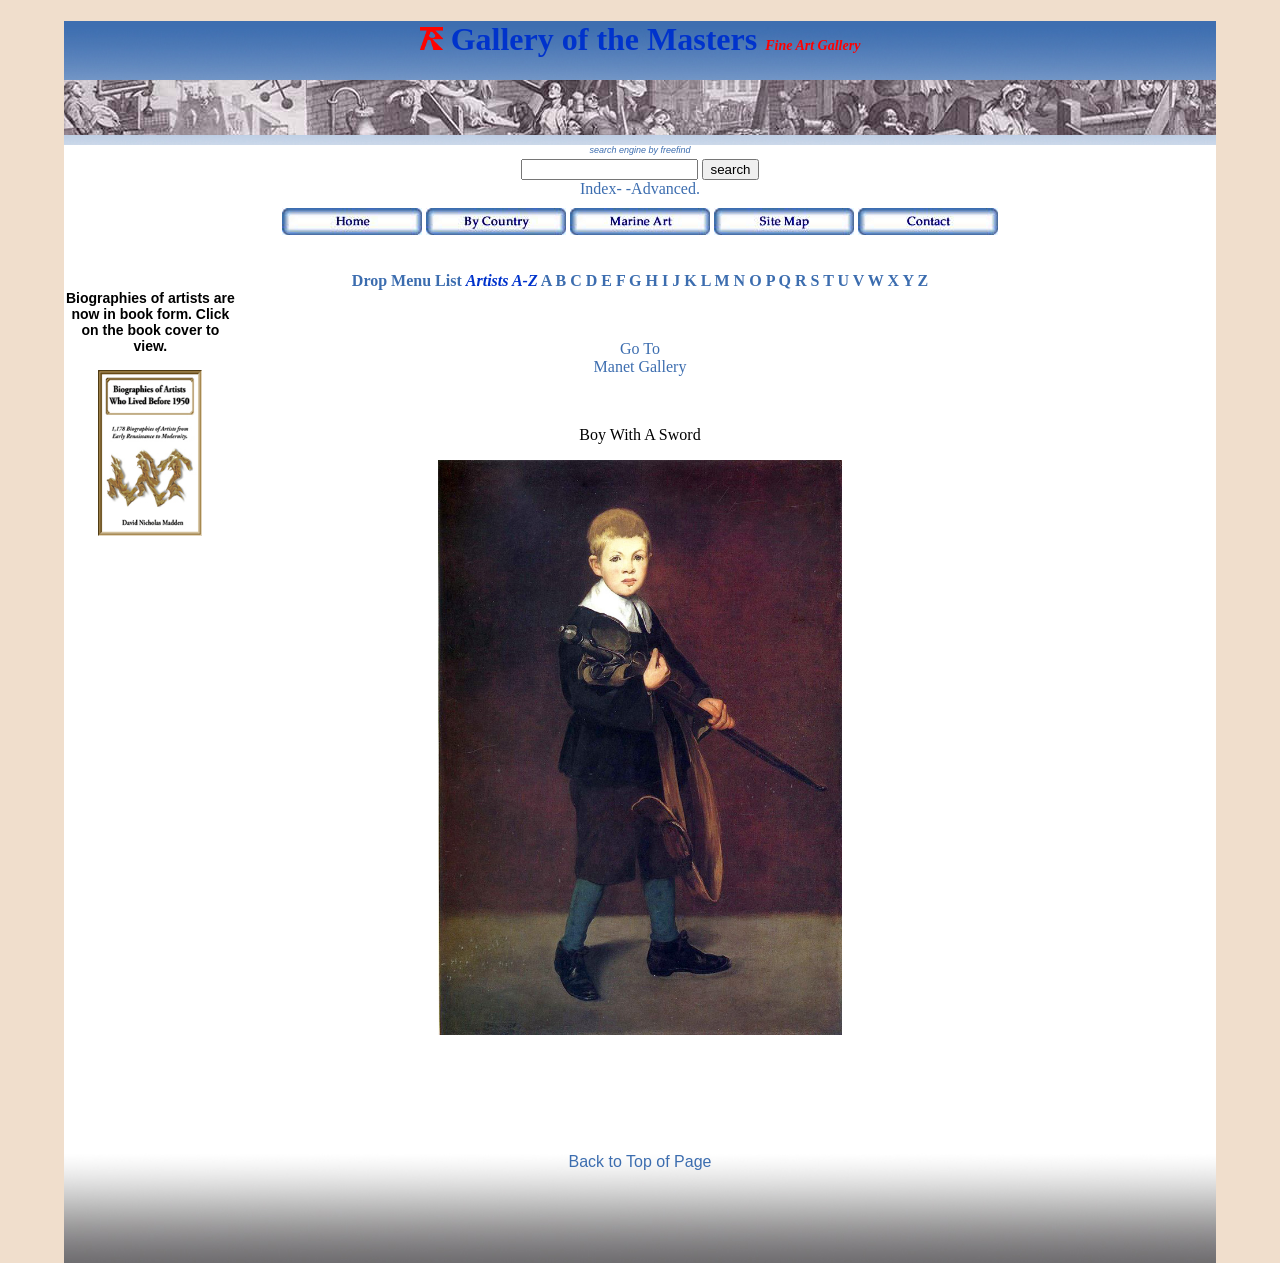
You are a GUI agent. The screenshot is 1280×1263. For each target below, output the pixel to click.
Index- (601, 188)
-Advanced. (663, 188)
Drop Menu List (407, 280)
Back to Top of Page (640, 1161)
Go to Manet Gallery (640, 357)
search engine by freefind (639, 150)
